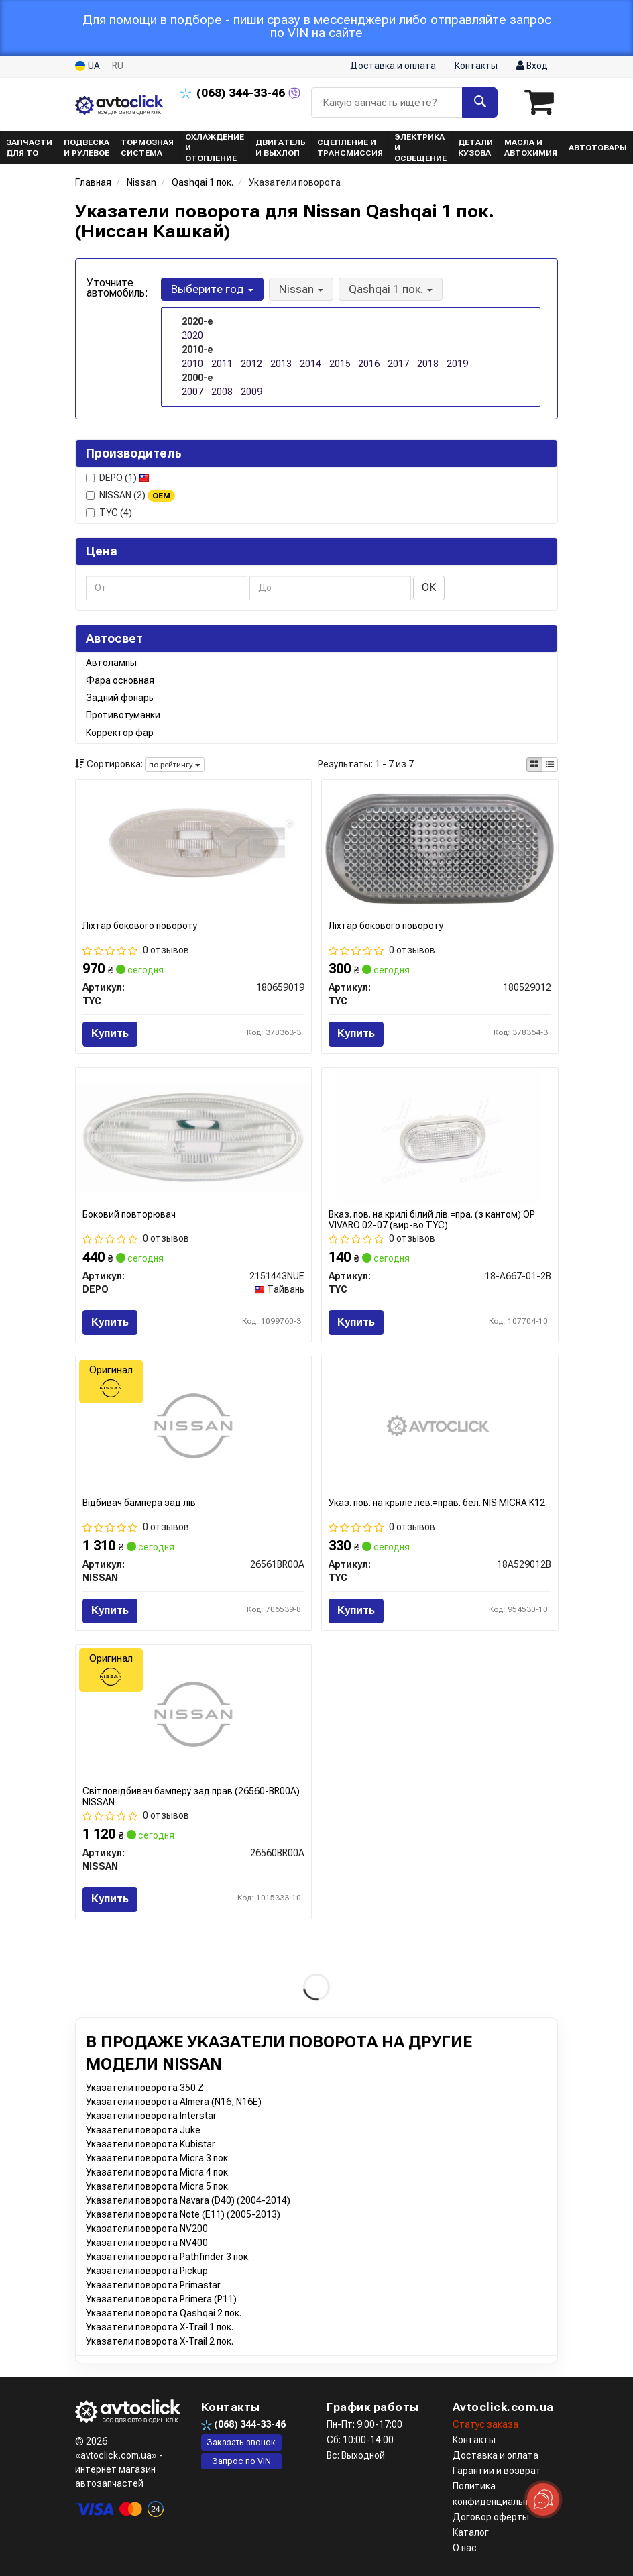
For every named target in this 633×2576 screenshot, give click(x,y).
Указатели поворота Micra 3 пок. (158, 2158)
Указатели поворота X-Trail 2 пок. (159, 2341)
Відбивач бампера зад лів (139, 1502)
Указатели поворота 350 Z (145, 2087)
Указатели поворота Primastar (153, 2284)
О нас (465, 2547)
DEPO (118, 477)
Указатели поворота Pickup (147, 2270)
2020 (192, 335)
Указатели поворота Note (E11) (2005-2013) (183, 2214)
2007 (192, 391)
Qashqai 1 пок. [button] (391, 289)
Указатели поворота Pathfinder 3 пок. (168, 2256)
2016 (369, 363)
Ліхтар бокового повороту (139, 925)
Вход (532, 66)
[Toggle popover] (543, 2499)
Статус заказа (485, 2424)
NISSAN (130, 496)
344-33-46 (234, 92)
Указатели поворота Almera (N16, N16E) (174, 2101)
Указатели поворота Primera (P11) (161, 2299)
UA (87, 66)
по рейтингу (174, 764)
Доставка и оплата (393, 65)
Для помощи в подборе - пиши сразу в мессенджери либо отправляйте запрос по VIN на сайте (316, 26)
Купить (110, 1033)
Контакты (476, 65)
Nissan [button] (301, 289)
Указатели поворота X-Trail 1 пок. (159, 2327)
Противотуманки (123, 715)
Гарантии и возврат (497, 2470)
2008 (222, 391)
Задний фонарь (120, 697)
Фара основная (120, 680)
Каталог (471, 2532)
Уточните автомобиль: (117, 287)
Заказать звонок (241, 2442)
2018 (428, 363)
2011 (222, 363)
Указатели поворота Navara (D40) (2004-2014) (188, 2200)
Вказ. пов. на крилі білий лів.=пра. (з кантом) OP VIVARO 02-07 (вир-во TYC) (432, 1219)
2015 (340, 363)
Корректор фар (120, 732)
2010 (192, 363)
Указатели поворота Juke (143, 2130)
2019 (457, 363)
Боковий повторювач (129, 1214)
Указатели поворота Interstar (151, 2115)
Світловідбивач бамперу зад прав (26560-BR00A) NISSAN (191, 1796)
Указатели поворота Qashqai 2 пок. (163, 2313)
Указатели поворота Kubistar (150, 2144)
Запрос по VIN (241, 2461)
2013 (281, 363)
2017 (398, 363)
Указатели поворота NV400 (147, 2242)
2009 (251, 391)
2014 (310, 363)
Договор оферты (491, 2517)
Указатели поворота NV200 (147, 2228)
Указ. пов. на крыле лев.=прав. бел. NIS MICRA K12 (437, 1502)
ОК (429, 587)
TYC (109, 512)
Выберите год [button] (212, 289)
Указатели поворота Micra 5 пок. (158, 2186)
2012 (251, 363)
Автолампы (111, 662)
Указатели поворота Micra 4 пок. (158, 2172)
